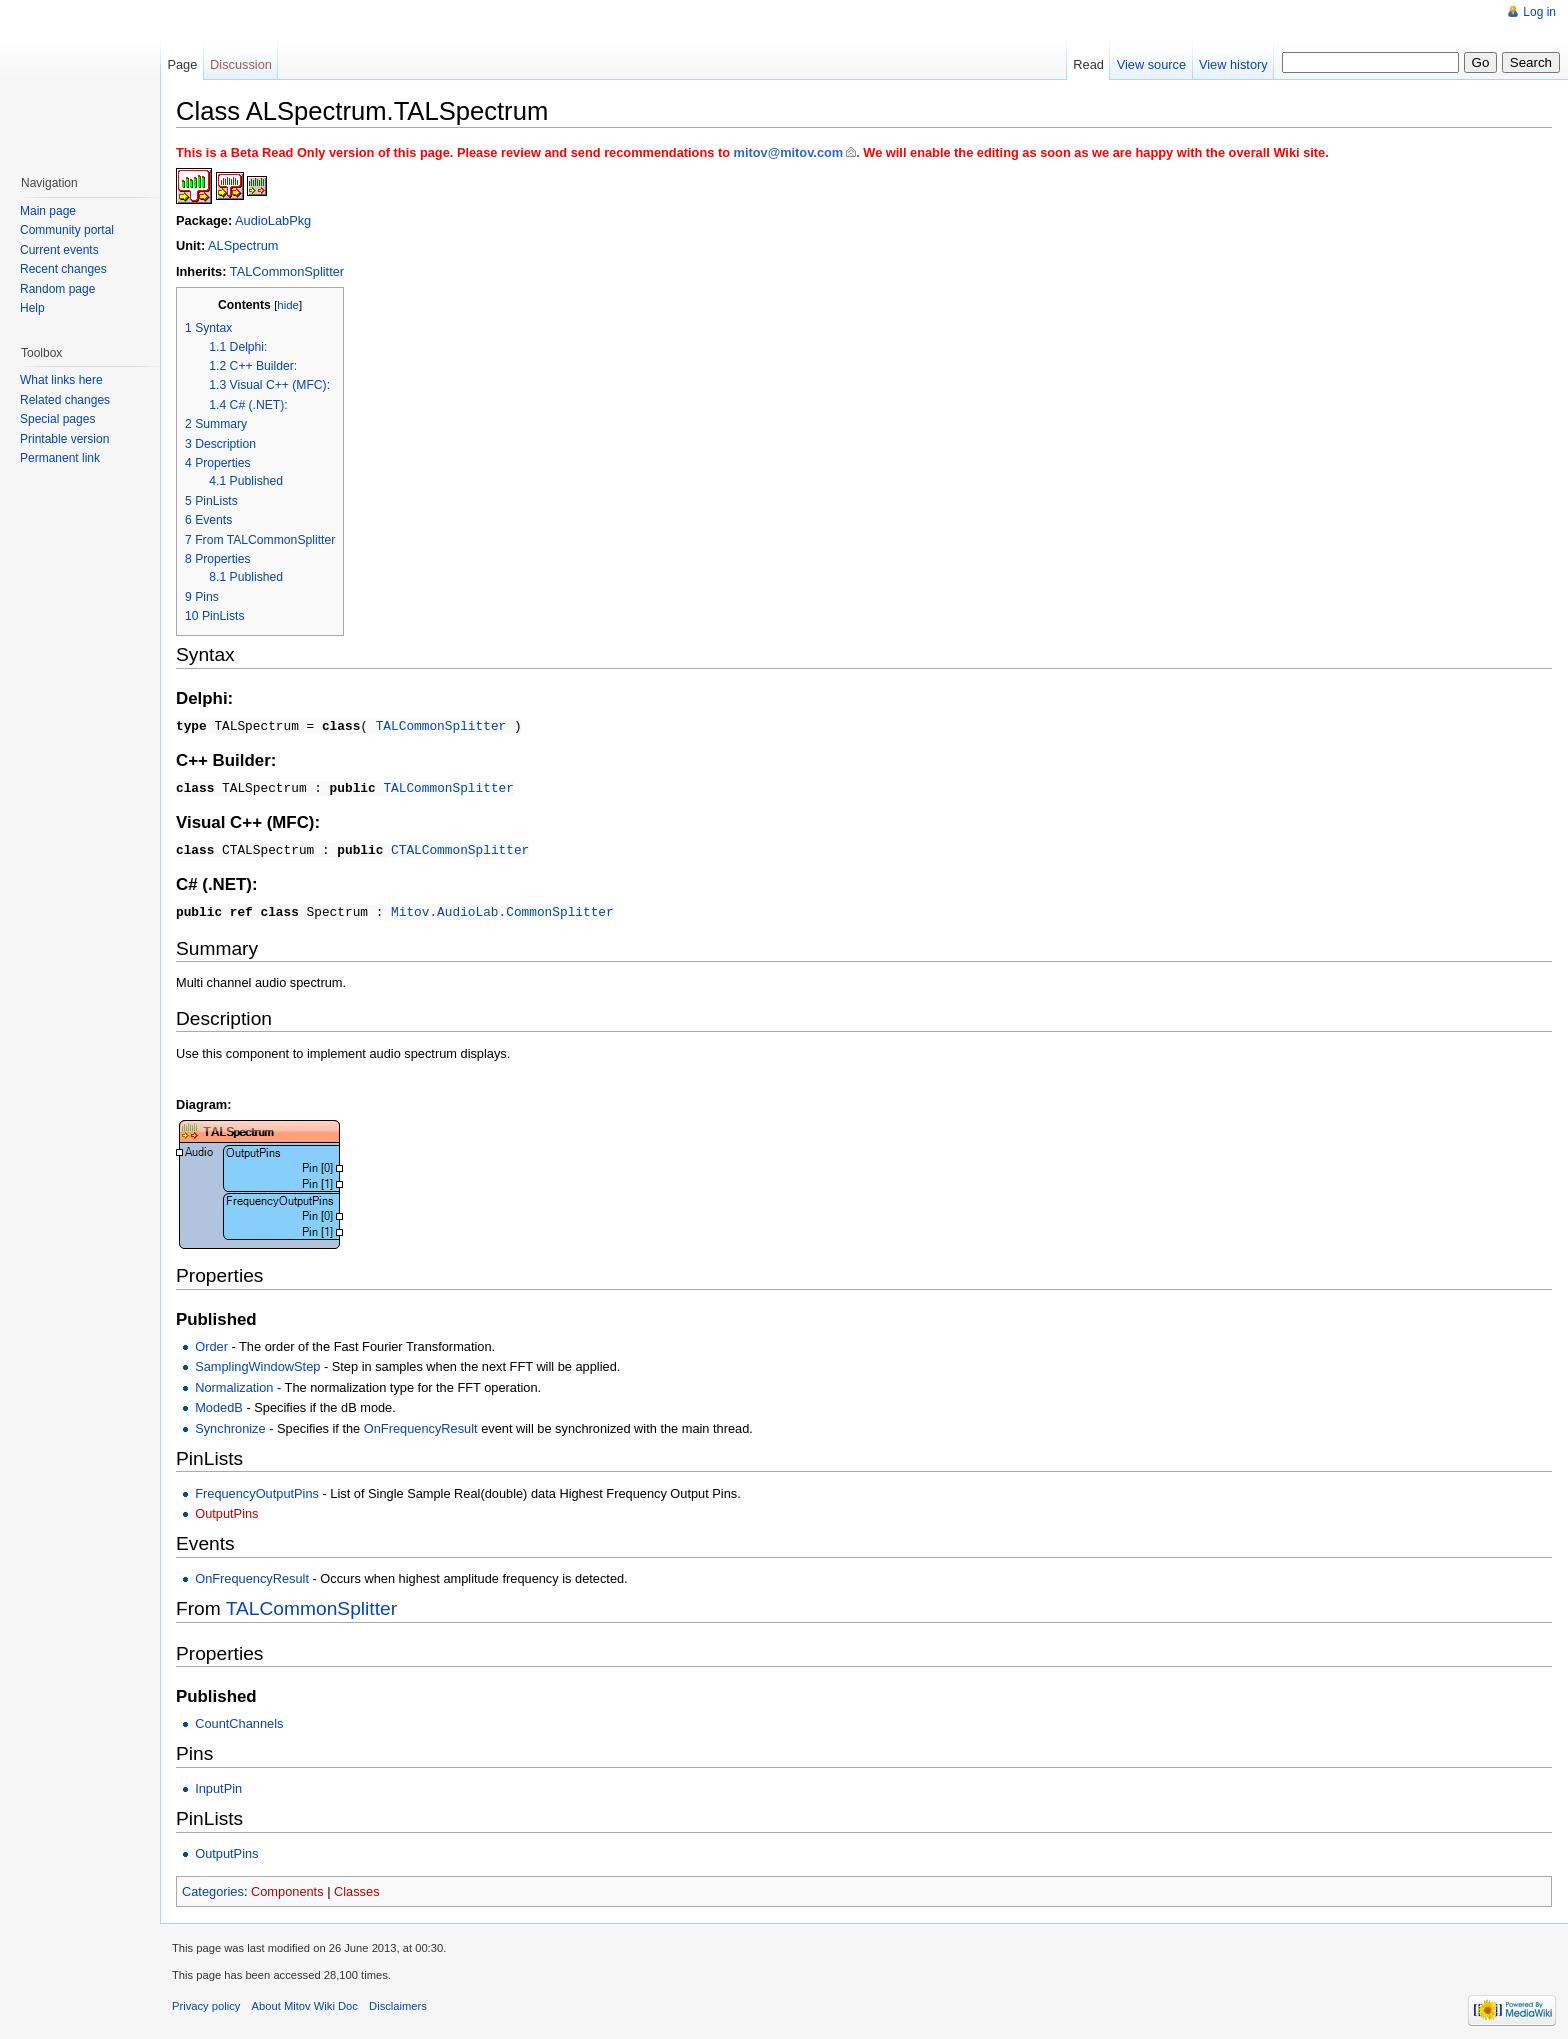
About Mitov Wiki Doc (305, 2002)
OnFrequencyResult (421, 1424)
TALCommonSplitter (287, 271)
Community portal (67, 230)
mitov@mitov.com (789, 152)
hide (288, 305)
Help (32, 308)
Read (1088, 64)
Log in (1539, 12)
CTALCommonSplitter (460, 847)
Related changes (65, 400)
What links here (61, 380)
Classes (357, 1887)
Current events (59, 250)
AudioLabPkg (273, 220)
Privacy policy (206, 2002)
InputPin (218, 1784)
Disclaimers (398, 2002)
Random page (57, 289)
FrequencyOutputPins (257, 1489)
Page (182, 64)
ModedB (219, 1403)
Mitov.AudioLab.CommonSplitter (502, 908)
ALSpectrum (243, 245)
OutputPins (226, 1509)
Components (287, 1887)
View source (1151, 64)
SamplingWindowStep (257, 1362)
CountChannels (239, 1719)
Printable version (64, 439)
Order (211, 1342)
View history (1233, 64)
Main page (48, 211)
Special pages (57, 419)
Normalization (234, 1383)
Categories (213, 1887)
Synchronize (230, 1424)
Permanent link (60, 458)
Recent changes (63, 269)
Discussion (241, 64)
